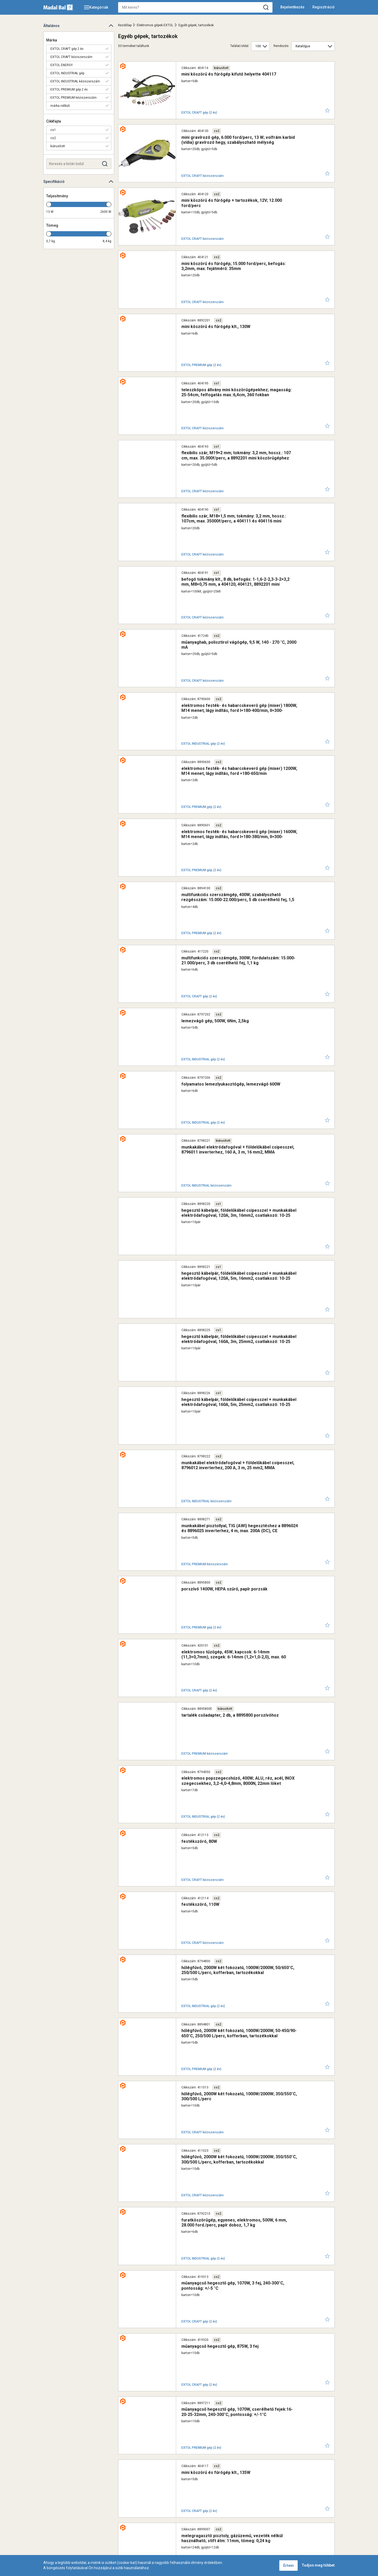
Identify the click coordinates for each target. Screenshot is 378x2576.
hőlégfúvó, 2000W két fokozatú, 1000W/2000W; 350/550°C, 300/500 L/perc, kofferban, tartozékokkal (221, 1583)
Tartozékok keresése (201, 2506)
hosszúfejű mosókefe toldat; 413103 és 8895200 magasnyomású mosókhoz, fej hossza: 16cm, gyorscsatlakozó (228, 2268)
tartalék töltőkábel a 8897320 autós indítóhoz (208, 1946)
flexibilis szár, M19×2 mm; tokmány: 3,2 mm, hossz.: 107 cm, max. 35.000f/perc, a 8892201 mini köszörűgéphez (228, 351)
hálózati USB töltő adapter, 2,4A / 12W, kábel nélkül (214, 2083)
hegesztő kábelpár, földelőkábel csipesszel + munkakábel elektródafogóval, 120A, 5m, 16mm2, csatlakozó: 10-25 (221, 944)
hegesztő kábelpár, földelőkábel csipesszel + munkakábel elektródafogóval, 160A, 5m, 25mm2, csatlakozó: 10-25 (221, 1035)
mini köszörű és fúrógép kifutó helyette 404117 (211, 74)
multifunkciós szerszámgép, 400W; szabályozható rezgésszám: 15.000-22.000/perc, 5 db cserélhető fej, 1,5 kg (227, 670)
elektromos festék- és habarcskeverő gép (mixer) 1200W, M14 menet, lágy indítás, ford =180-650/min (226, 579)
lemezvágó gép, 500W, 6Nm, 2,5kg (197, 759)
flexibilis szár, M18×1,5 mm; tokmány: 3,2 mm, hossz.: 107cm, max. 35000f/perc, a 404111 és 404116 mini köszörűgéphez (229, 396)
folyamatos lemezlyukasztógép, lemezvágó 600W (213, 804)
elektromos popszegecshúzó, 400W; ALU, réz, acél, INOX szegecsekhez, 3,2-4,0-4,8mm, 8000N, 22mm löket (220, 1309)
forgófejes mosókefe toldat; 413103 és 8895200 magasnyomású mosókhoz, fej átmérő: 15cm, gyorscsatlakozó (228, 2405)
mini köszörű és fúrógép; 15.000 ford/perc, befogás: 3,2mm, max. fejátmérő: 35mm (229, 214)
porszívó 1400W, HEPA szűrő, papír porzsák (207, 1169)
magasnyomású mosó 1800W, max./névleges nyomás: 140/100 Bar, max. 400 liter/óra (225, 2177)
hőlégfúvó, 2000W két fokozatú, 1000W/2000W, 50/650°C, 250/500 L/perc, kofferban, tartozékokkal (228, 1446)
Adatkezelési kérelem (245, 2506)
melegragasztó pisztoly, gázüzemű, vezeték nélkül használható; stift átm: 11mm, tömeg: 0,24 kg (227, 1857)
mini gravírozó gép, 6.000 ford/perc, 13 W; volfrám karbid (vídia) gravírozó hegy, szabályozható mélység (227, 122)
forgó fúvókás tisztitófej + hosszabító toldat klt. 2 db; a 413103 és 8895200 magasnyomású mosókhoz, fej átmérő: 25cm (226, 2314)
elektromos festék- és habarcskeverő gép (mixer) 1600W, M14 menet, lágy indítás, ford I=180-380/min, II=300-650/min (226, 625)
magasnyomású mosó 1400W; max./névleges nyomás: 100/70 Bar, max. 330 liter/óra (229, 2223)
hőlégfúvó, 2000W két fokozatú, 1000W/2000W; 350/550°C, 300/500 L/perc (221, 1538)
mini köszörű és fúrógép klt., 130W (198, 256)
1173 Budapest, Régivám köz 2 (151, 2550)
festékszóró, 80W (182, 1352)
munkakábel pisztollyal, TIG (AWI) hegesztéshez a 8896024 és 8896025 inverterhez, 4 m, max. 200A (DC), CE (225, 1127)
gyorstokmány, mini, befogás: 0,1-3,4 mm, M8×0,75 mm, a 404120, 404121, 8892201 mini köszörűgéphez (228, 1994)
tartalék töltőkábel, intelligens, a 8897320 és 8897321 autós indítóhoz (222, 1903)
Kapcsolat (140, 2506)
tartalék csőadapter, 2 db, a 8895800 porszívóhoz (212, 1261)
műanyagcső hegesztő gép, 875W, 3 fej (202, 1717)
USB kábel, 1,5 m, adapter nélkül (195, 2128)
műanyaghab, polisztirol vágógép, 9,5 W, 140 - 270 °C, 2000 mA (225, 485)
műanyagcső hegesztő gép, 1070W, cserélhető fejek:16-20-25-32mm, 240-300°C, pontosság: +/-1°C (226, 1766)
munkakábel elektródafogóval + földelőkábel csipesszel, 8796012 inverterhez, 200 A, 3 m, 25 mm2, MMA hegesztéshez (229, 1081)
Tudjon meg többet (318, 2565)
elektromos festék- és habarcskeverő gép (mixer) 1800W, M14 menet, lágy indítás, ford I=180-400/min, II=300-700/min (226, 533)
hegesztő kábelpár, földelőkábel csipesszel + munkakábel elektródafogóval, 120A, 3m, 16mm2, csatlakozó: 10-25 (221, 898)
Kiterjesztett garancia (83, 2506)
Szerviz (116, 2506)
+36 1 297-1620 (203, 2550)
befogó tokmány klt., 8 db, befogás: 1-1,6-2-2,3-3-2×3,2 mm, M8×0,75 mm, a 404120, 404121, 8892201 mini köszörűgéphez (224, 442)
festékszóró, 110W (183, 1398)
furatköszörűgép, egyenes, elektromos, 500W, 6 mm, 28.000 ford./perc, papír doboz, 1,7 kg (223, 1629)
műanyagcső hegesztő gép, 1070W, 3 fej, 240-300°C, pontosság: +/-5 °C (227, 1675)
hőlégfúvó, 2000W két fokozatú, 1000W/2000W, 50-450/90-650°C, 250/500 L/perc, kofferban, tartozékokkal (228, 1492)
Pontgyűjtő (165, 2506)
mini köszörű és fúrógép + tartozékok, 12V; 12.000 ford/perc (224, 165)
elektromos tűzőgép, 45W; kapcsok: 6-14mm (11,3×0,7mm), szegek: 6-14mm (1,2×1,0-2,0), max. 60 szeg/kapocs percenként (227, 1218)
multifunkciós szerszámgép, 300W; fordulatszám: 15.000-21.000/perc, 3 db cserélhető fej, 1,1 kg (221, 716)
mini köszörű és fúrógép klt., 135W (198, 1809)
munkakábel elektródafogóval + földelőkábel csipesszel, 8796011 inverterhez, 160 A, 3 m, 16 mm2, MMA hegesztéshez (229, 853)
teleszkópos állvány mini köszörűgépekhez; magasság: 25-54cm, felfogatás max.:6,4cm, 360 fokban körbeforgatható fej (228, 305)
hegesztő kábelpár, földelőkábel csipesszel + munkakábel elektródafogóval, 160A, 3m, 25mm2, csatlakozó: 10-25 (221, 990)
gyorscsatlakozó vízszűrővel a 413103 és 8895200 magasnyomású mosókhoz (214, 2360)
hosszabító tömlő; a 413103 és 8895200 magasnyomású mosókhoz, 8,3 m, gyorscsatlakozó (219, 2451)
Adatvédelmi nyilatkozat (292, 2506)
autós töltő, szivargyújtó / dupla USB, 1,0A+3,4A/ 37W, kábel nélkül (229, 2037)
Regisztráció (323, 7)
